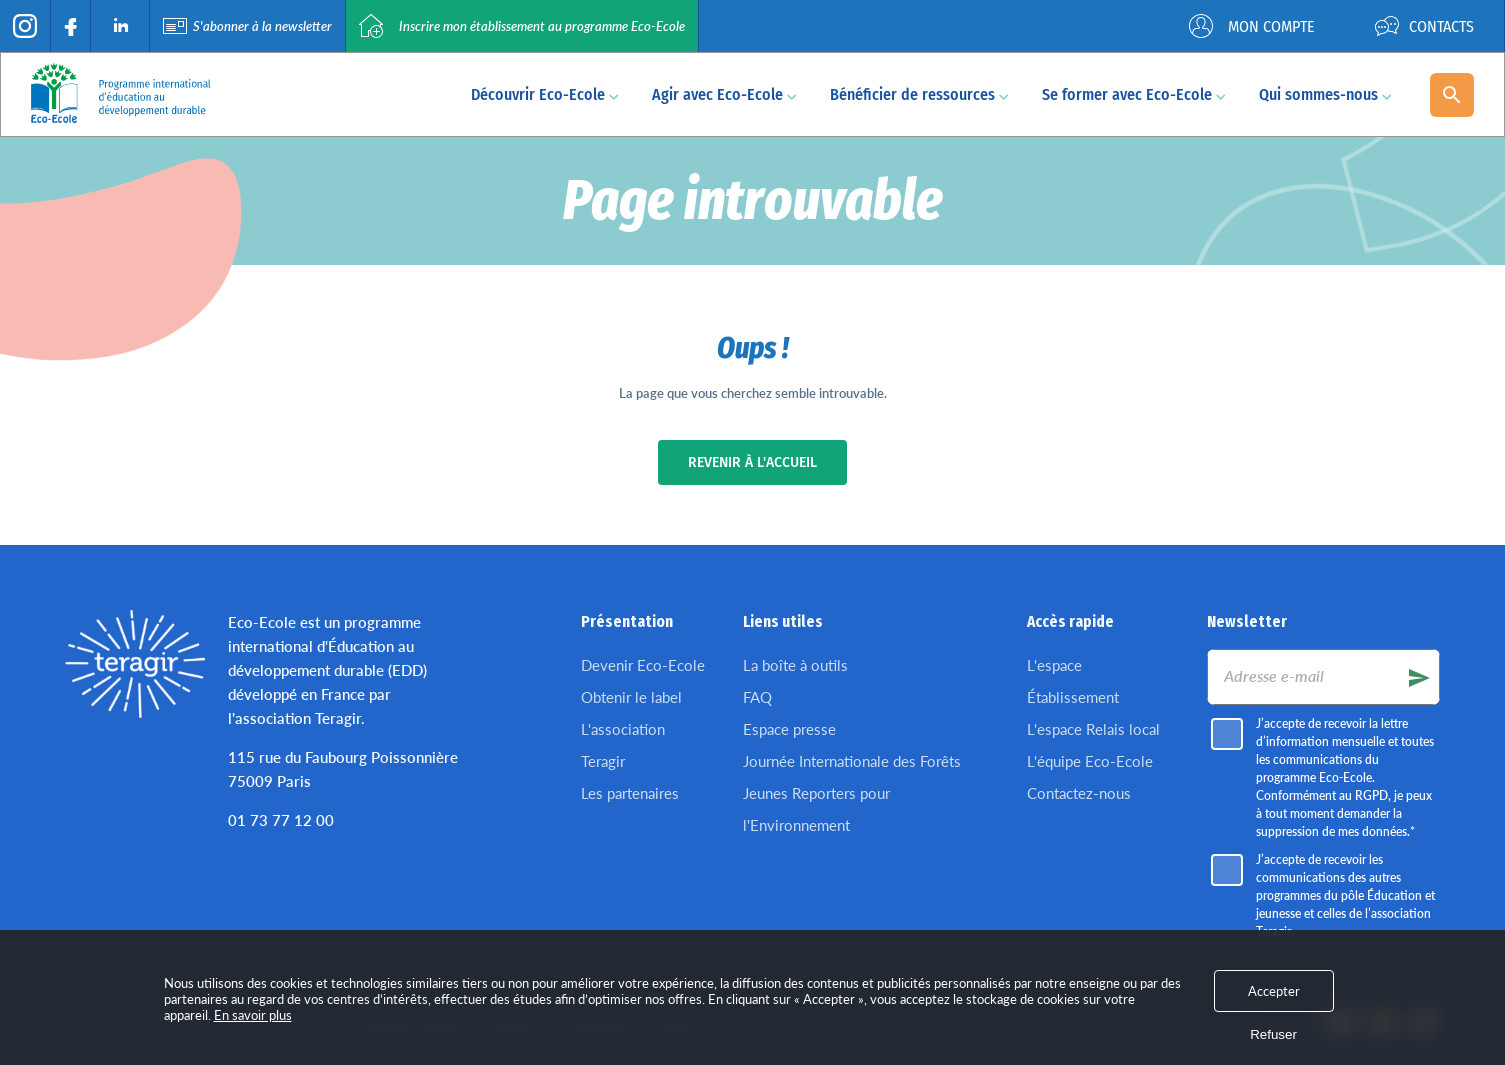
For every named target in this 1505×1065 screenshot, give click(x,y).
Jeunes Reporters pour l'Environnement (816, 809)
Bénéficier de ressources (919, 94)
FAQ (757, 697)
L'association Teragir (623, 745)
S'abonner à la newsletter (247, 26)
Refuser (1273, 1034)
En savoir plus (253, 1015)
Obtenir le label (631, 697)
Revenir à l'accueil (752, 462)
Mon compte (1252, 26)
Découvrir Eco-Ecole (545, 94)
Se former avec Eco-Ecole (1134, 94)
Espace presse (789, 729)
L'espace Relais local (1093, 729)
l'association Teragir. (296, 718)
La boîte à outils (795, 665)
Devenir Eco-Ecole (643, 665)
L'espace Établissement (1073, 681)
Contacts (1424, 26)
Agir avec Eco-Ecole (724, 94)
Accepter (1274, 991)
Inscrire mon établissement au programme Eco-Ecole (522, 26)
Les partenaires (630, 793)
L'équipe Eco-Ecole (1090, 761)
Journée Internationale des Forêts (852, 761)
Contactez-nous (1079, 793)
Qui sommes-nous (1325, 94)
